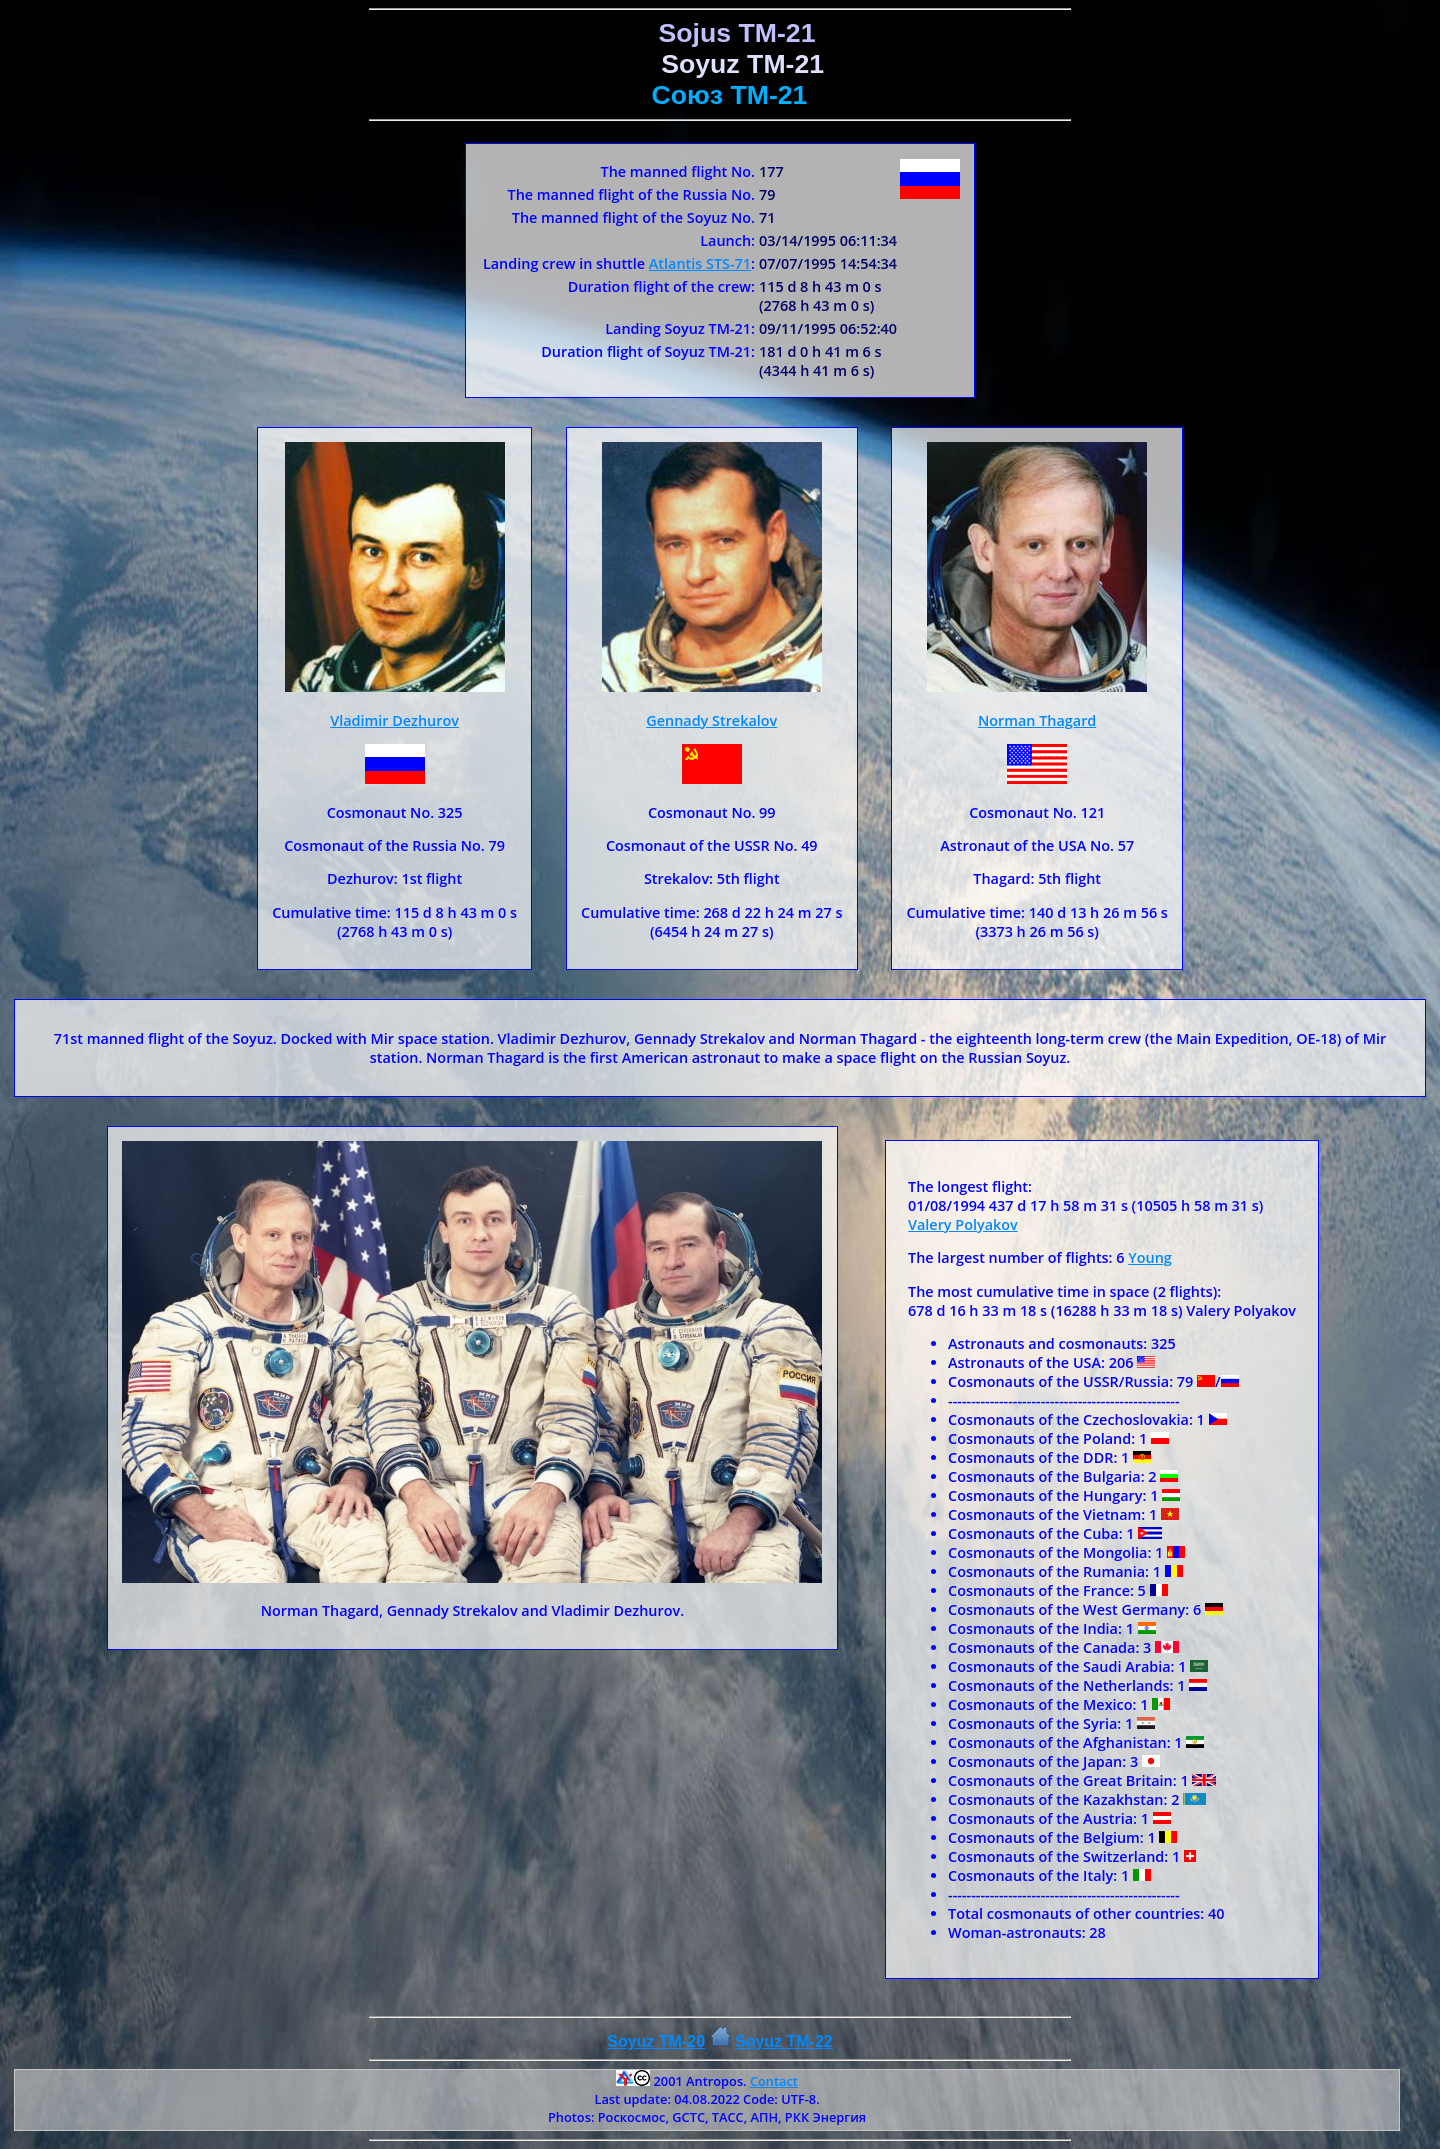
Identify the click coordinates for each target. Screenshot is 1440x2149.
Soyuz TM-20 (656, 2041)
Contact (774, 2081)
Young (1150, 1257)
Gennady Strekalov (711, 720)
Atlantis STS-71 (700, 263)
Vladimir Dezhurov (394, 720)
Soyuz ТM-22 (784, 2041)
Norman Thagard (1037, 720)
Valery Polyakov (963, 1224)
